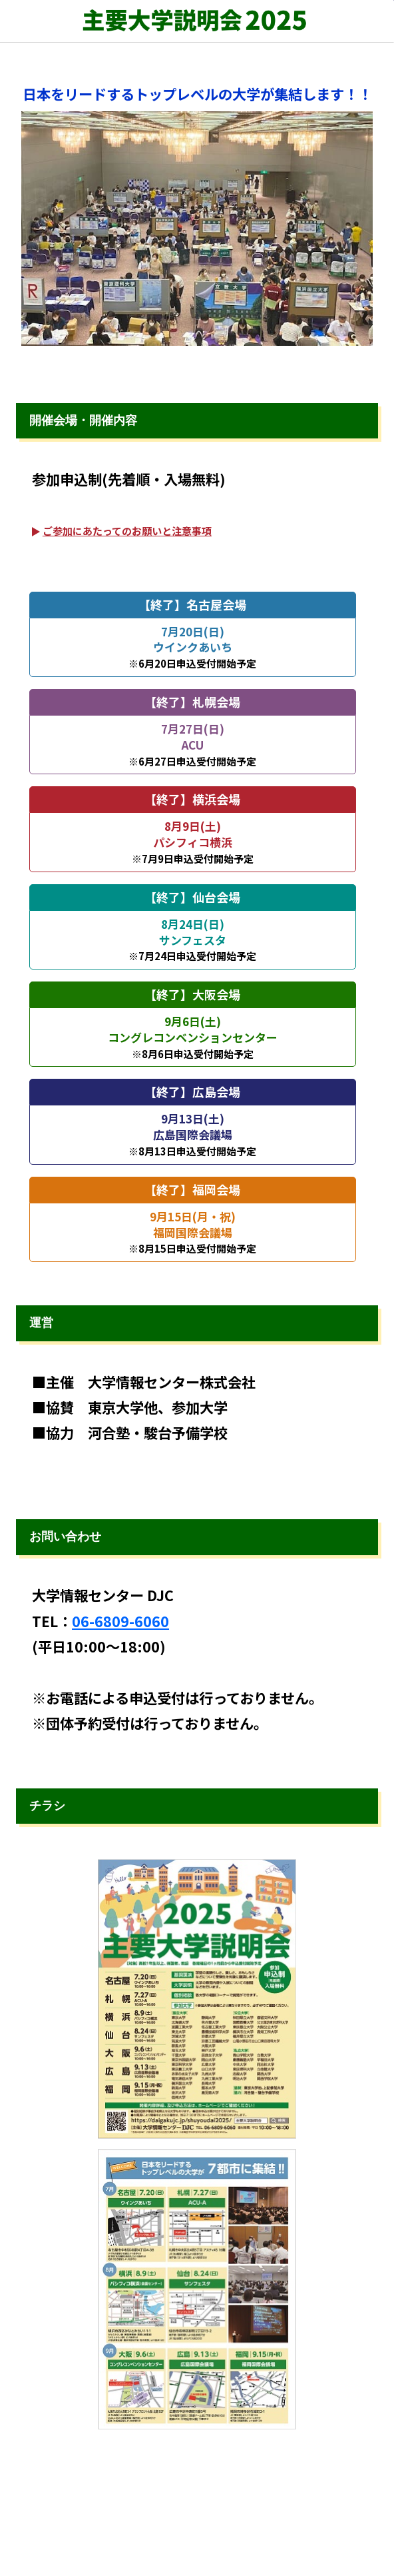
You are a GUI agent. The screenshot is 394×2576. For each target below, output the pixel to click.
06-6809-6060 (120, 1620)
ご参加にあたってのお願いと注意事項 (127, 531)
